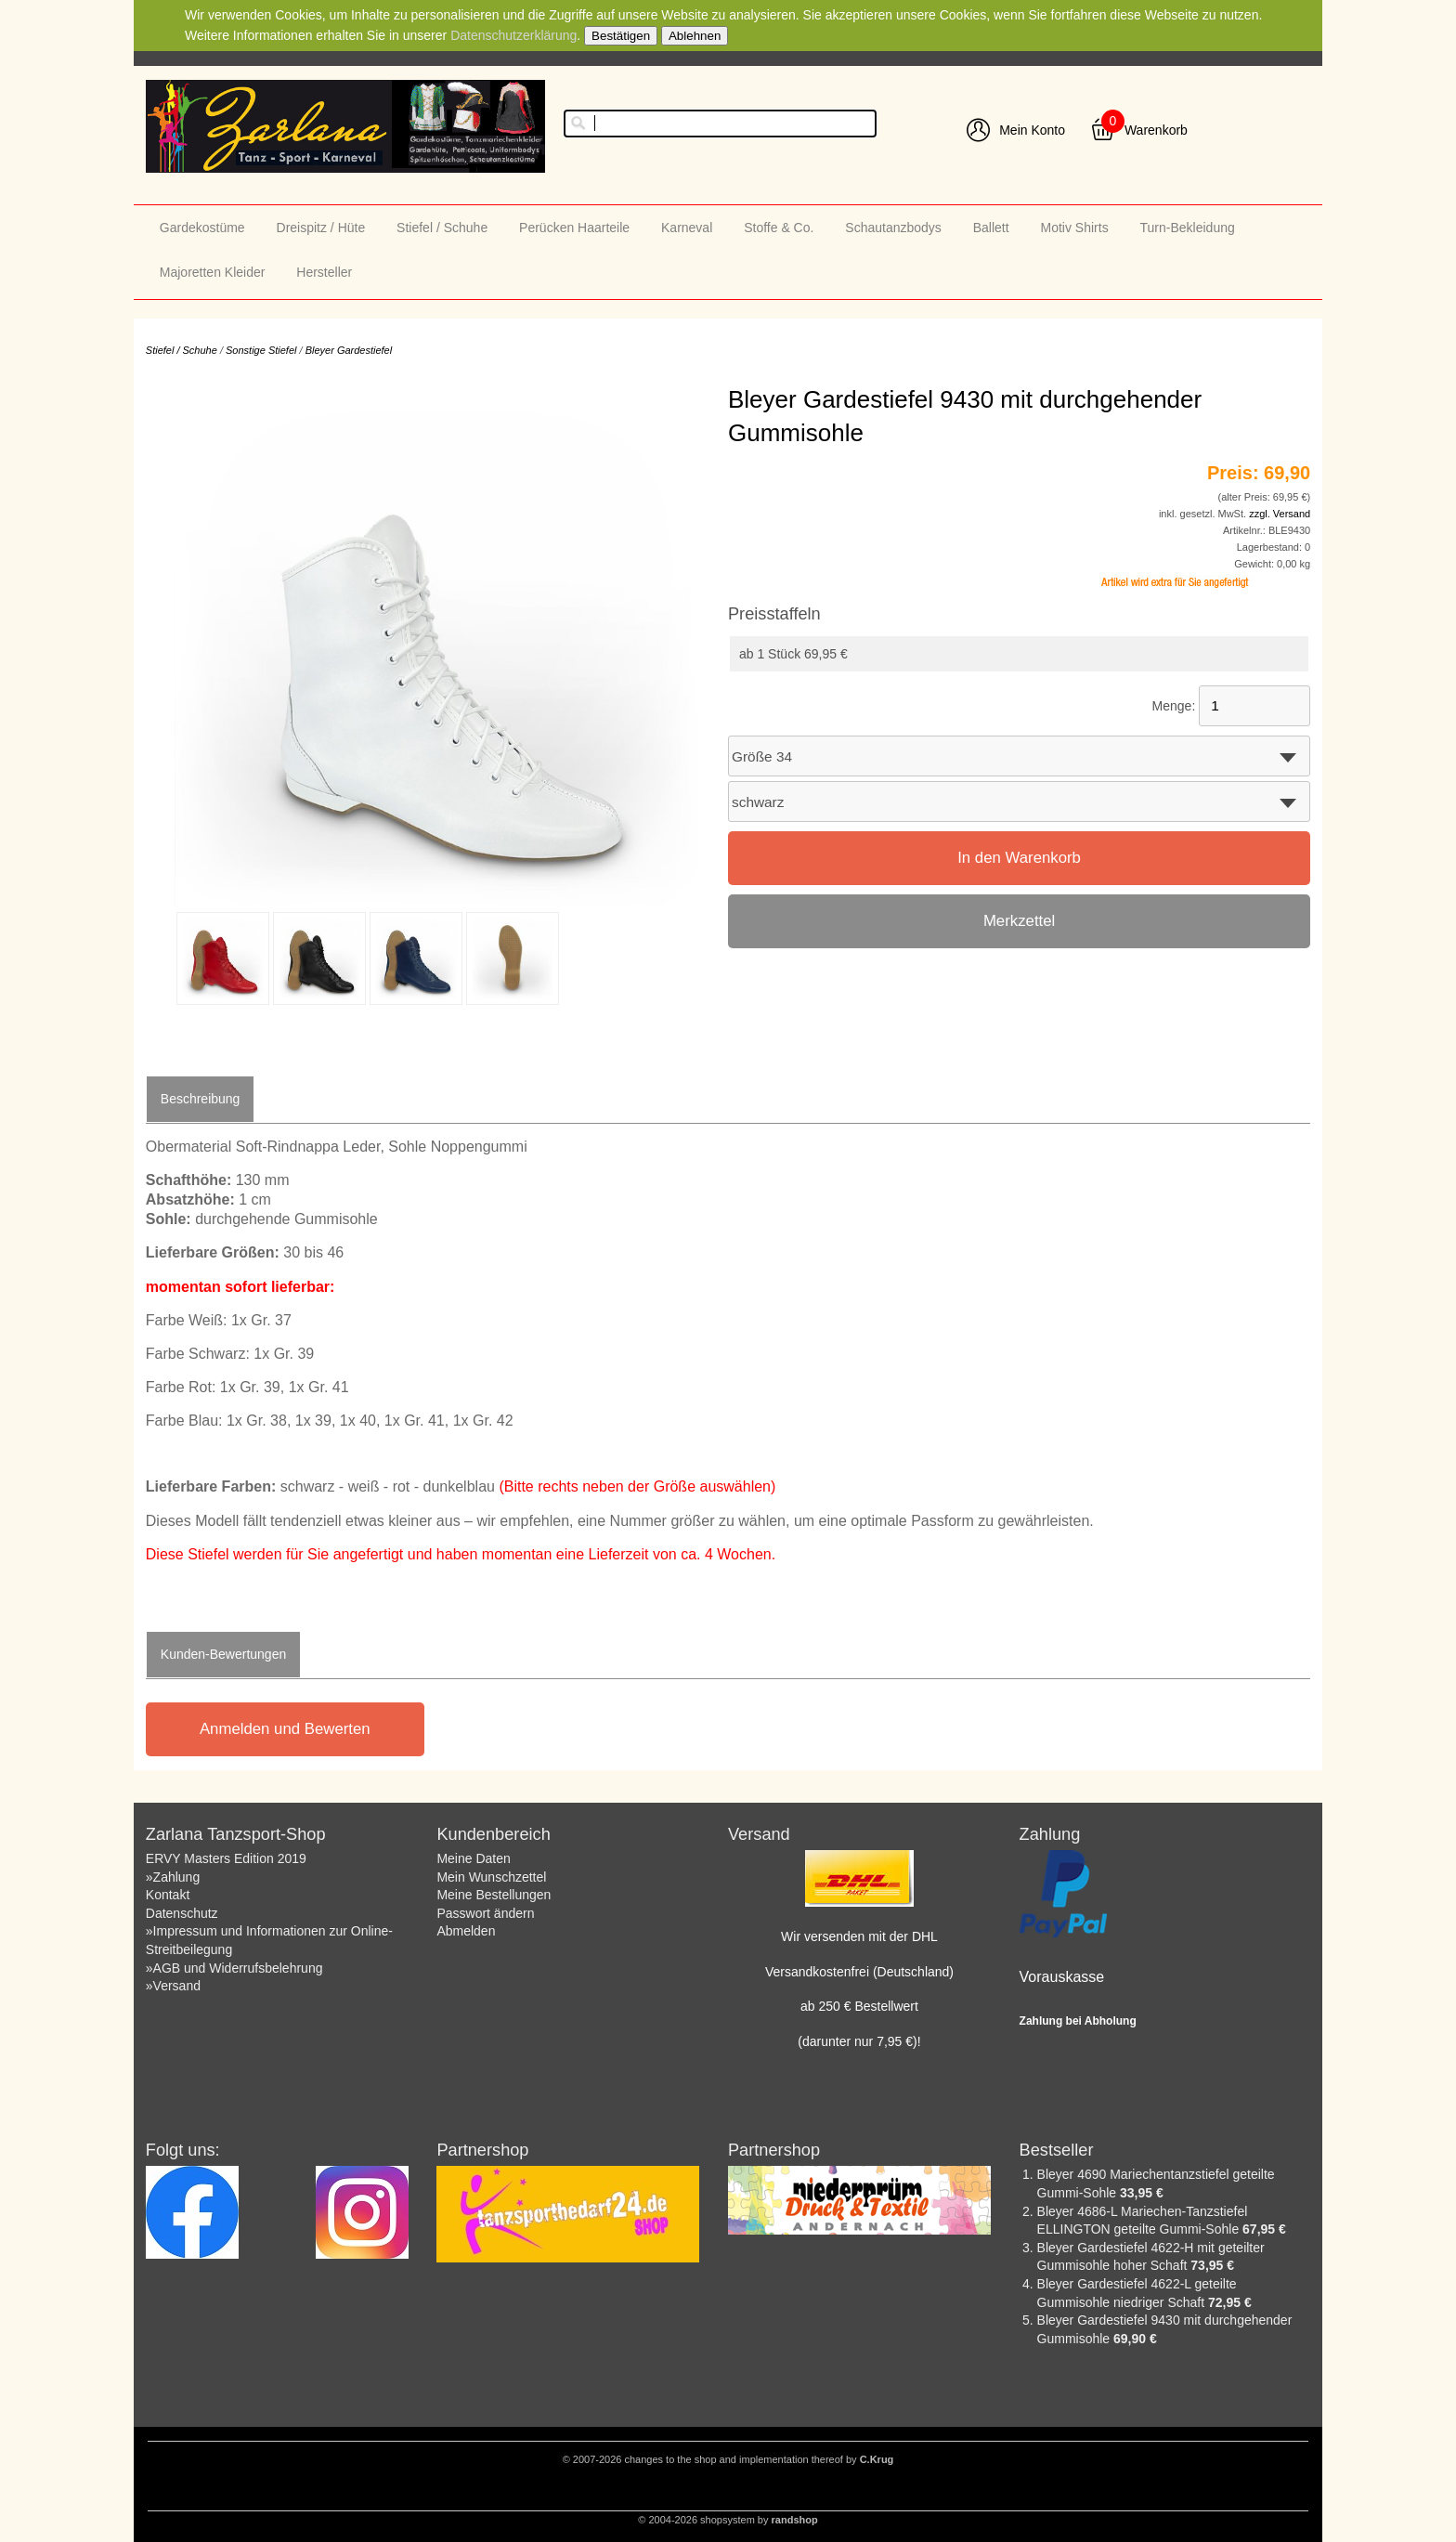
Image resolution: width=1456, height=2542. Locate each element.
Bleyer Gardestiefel (349, 350)
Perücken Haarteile (574, 227)
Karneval (686, 227)
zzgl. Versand (1279, 513)
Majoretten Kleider (213, 272)
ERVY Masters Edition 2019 (226, 1858)
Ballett (991, 227)
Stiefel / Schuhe (442, 227)
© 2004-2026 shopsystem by (727, 2519)
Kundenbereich (493, 1834)
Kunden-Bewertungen (223, 1654)
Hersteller (324, 272)
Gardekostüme (202, 227)
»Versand (173, 1985)
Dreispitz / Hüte (321, 227)
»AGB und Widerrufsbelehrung (234, 1968)
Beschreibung (200, 1098)
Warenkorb (1156, 130)
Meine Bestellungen (493, 1894)
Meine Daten (473, 1858)
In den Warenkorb (1019, 858)
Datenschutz (182, 1913)
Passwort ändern (485, 1913)
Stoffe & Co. (778, 227)
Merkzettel (1019, 921)
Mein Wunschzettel (491, 1877)
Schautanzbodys (893, 227)
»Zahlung (173, 1877)
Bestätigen (621, 36)
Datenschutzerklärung (513, 35)
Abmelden (465, 1930)
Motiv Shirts (1075, 227)
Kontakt (167, 1894)
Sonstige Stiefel (261, 350)
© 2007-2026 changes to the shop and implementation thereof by (728, 2459)
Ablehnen (695, 36)
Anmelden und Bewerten (285, 1729)
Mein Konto (1032, 130)
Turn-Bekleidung (1187, 227)
